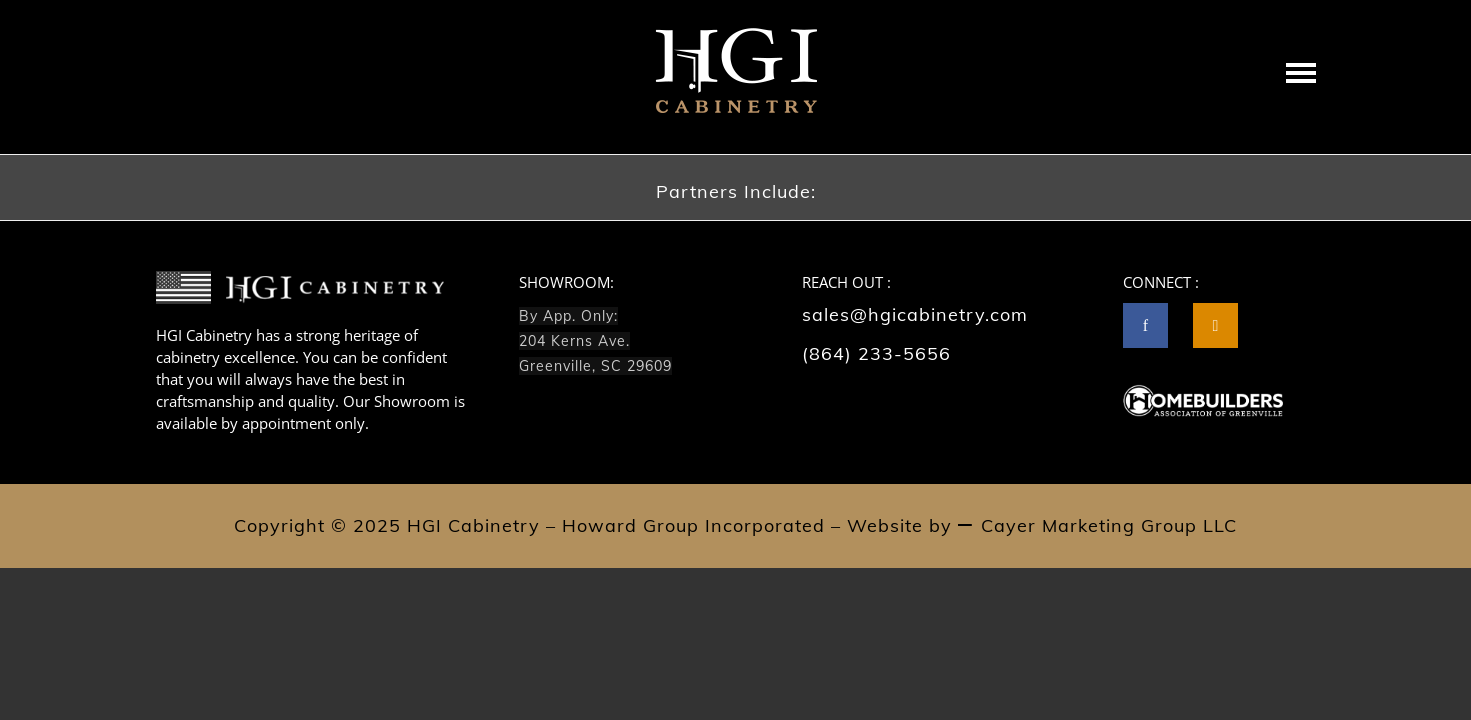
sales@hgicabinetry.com (915, 314)
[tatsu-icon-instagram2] (1215, 325)
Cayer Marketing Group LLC (1109, 525)
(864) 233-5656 (876, 353)
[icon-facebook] (1150, 325)
